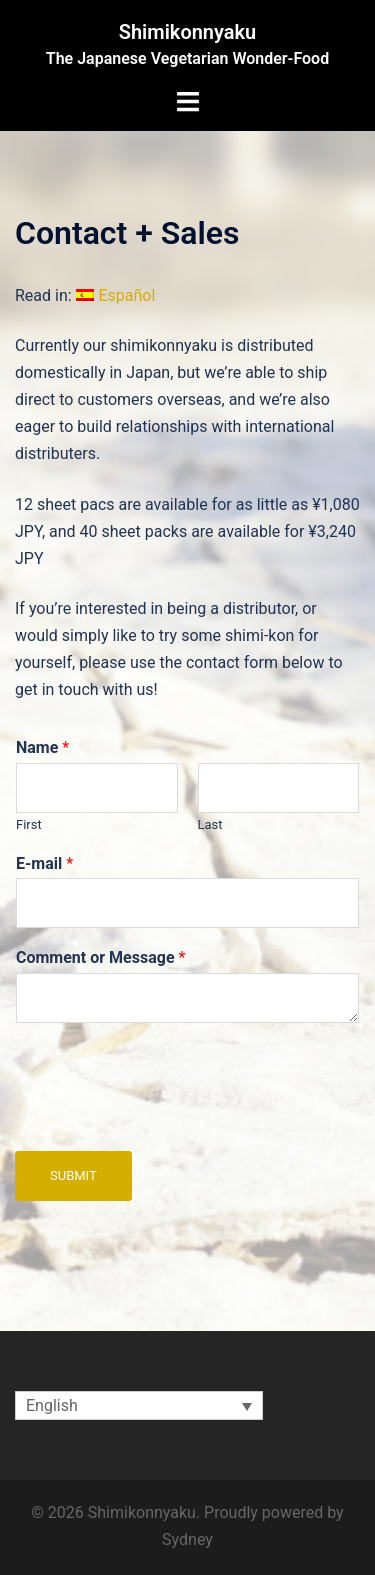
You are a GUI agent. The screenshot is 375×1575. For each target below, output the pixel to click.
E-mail (44, 863)
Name (42, 747)
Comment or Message (100, 957)
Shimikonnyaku (188, 32)
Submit (73, 1175)
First (29, 824)
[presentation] (167, 1118)
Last (210, 824)
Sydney (187, 1539)
